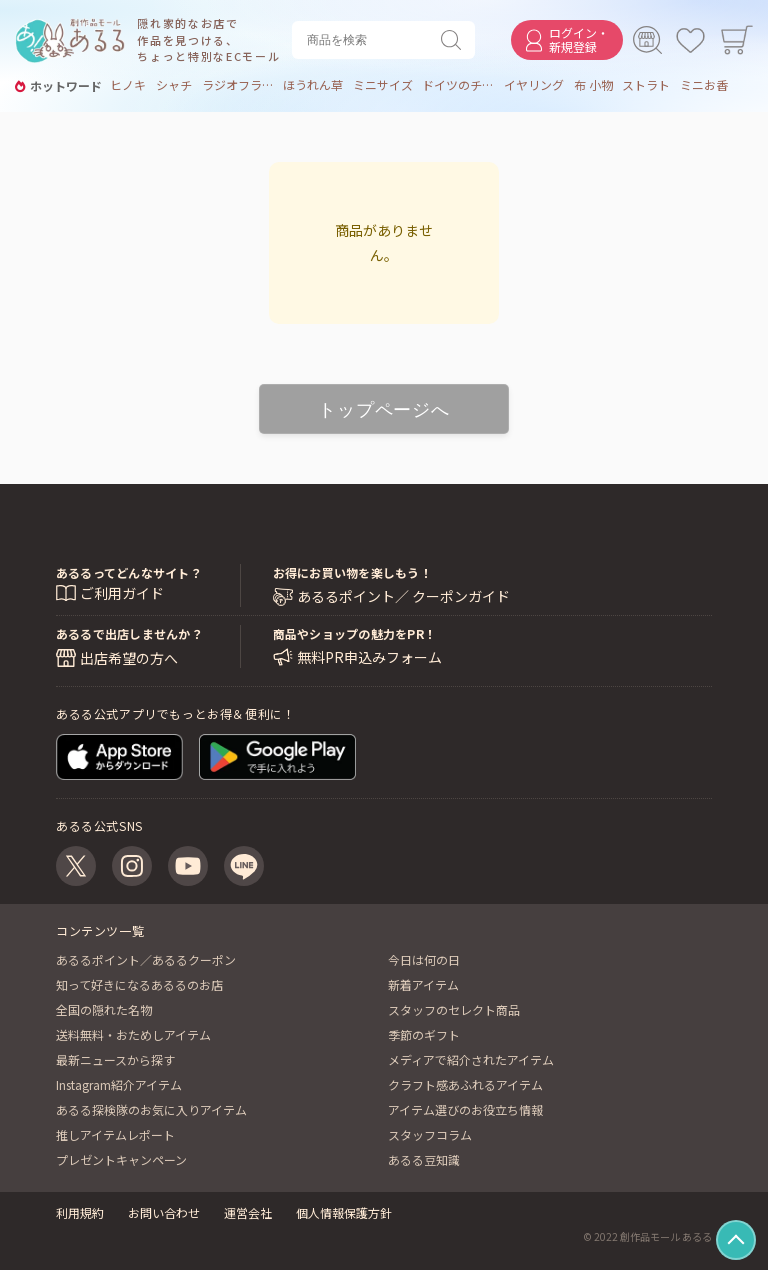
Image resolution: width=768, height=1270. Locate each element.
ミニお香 (704, 85)
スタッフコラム (430, 1134)
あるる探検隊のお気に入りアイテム (151, 1109)
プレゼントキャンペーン (121, 1159)
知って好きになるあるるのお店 (139, 984)
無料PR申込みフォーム (369, 657)
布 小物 (593, 85)
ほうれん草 (313, 85)
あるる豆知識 (424, 1159)
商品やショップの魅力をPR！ (354, 633)
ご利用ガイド (122, 593)
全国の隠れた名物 (104, 1009)
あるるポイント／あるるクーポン (146, 959)
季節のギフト (424, 1034)
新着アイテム (423, 984)
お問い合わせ (164, 1212)
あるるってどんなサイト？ (129, 572)
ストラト (646, 85)
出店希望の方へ (129, 658)
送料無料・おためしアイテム (133, 1034)
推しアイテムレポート (115, 1134)
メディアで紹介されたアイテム (471, 1059)
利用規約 (80, 1212)
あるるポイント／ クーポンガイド (403, 596)
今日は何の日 (424, 959)
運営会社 (248, 1212)
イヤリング (534, 85)
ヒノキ (128, 85)
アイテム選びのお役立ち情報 (465, 1109)
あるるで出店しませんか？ (129, 633)
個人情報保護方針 (344, 1212)
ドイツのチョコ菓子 (458, 85)
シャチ (174, 85)
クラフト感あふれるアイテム (465, 1084)
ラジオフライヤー (238, 85)
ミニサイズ (383, 85)
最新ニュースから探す (115, 1059)
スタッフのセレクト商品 (454, 1009)
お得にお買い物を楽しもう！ (352, 572)
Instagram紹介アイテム (119, 1084)
